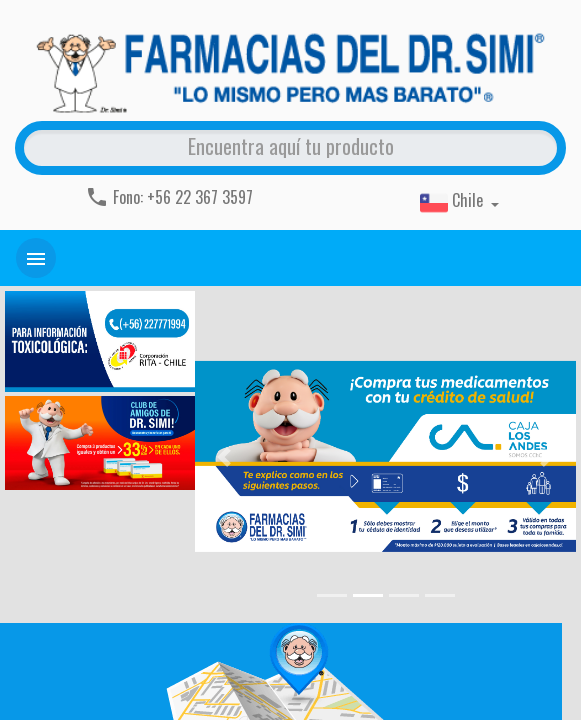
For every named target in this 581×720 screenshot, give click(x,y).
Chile (453, 202)
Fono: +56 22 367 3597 (169, 197)
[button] (223, 457)
